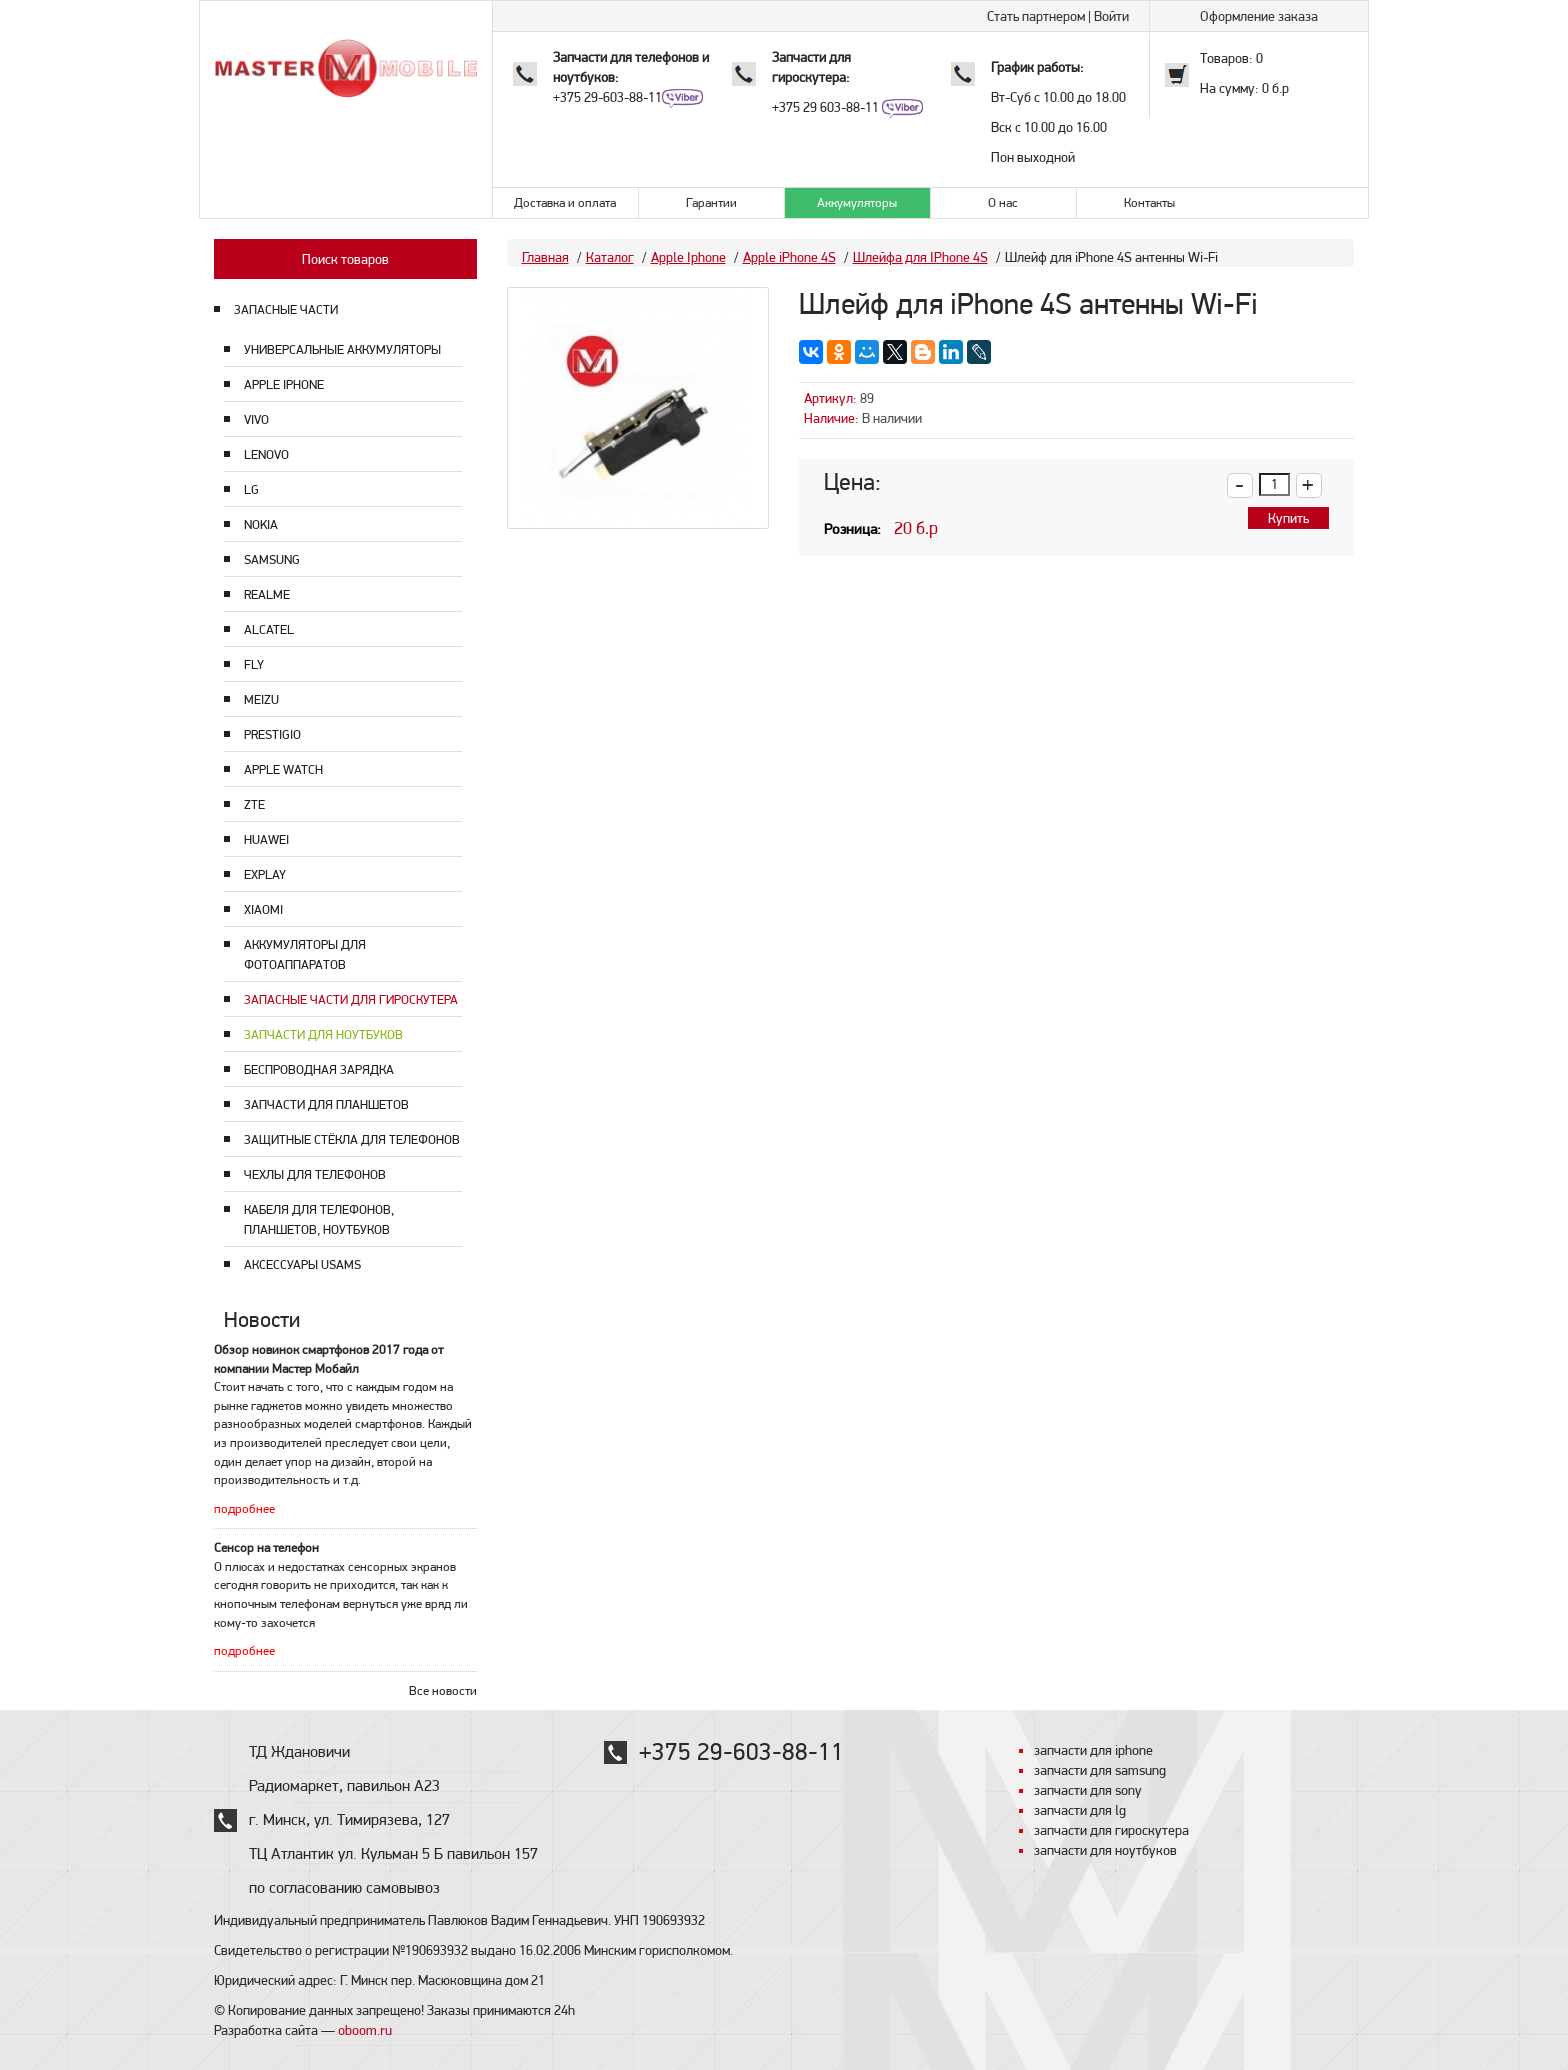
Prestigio (272, 734)
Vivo (256, 419)
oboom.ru (365, 2030)
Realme (267, 594)
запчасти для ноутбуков (1105, 1850)
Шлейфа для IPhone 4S (920, 257)
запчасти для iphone (1093, 1750)
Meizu (261, 699)
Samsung (272, 559)
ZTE (254, 804)
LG (251, 489)
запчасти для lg (1080, 1810)
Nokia (261, 524)
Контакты (1149, 202)
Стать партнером (1036, 16)
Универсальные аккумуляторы (342, 349)
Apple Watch (283, 769)
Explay (265, 874)
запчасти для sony (1088, 1790)
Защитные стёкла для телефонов (352, 1139)
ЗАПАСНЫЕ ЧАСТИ (286, 309)
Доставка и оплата (565, 202)
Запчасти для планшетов (326, 1104)
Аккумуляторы (857, 202)
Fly (254, 664)
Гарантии (711, 202)
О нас (1003, 202)
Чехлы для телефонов (315, 1174)
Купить (1288, 518)
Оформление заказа (1259, 16)
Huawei (266, 839)
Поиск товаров (345, 259)
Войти (1111, 16)
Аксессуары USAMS (302, 1264)
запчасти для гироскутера (1111, 1830)
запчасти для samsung (1100, 1770)
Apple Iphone (284, 384)
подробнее (244, 1508)
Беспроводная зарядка (319, 1069)
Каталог (610, 257)
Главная (545, 257)
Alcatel (269, 629)
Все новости (443, 1690)
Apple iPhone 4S (789, 257)
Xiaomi (263, 909)
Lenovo (266, 454)
